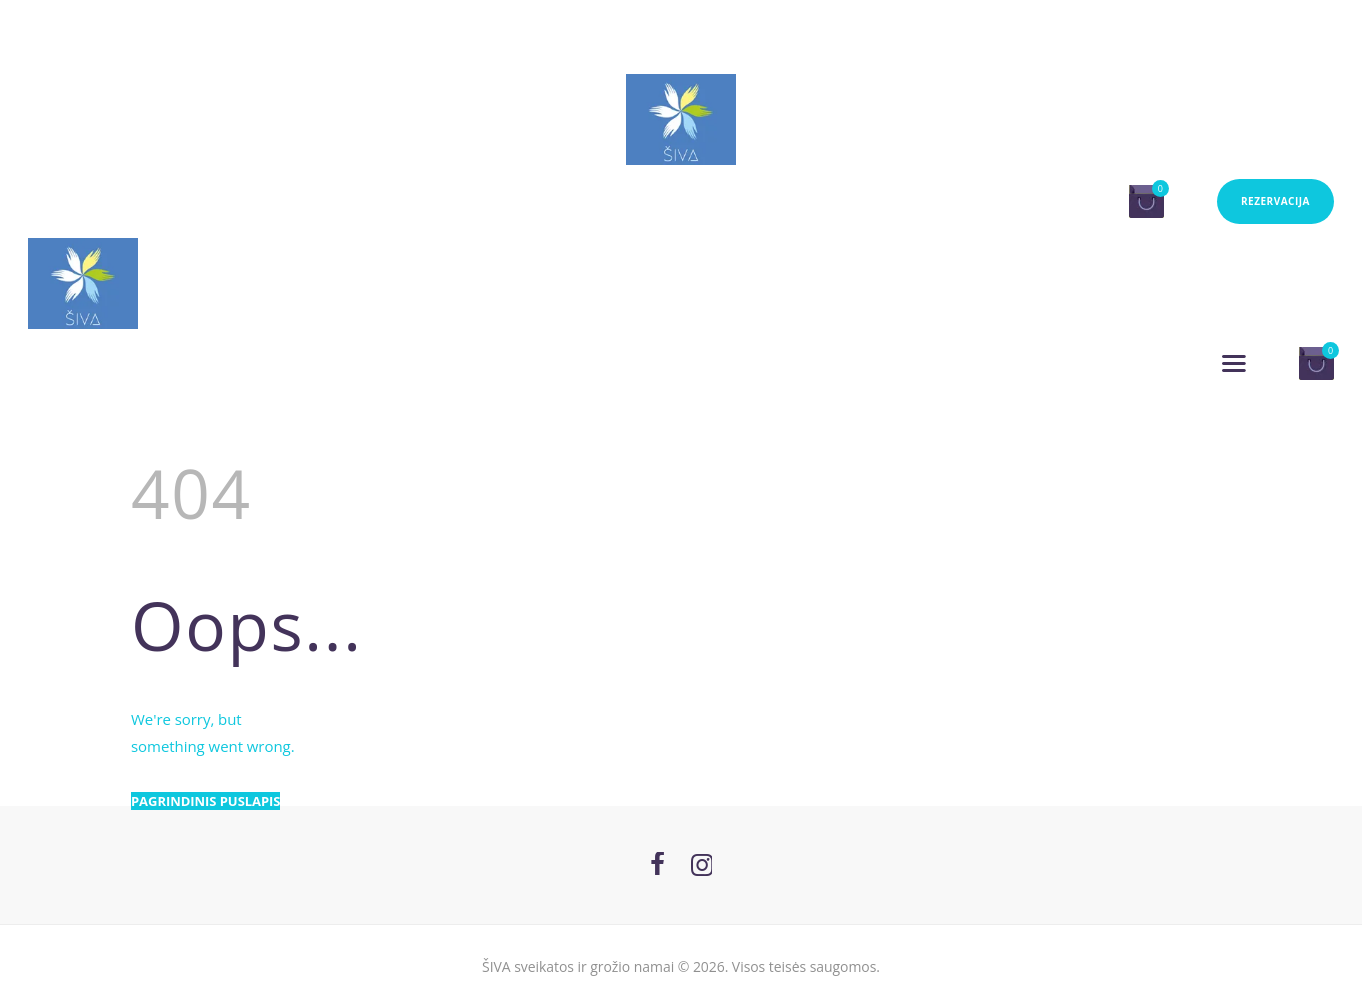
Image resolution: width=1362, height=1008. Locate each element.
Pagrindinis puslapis (205, 801)
